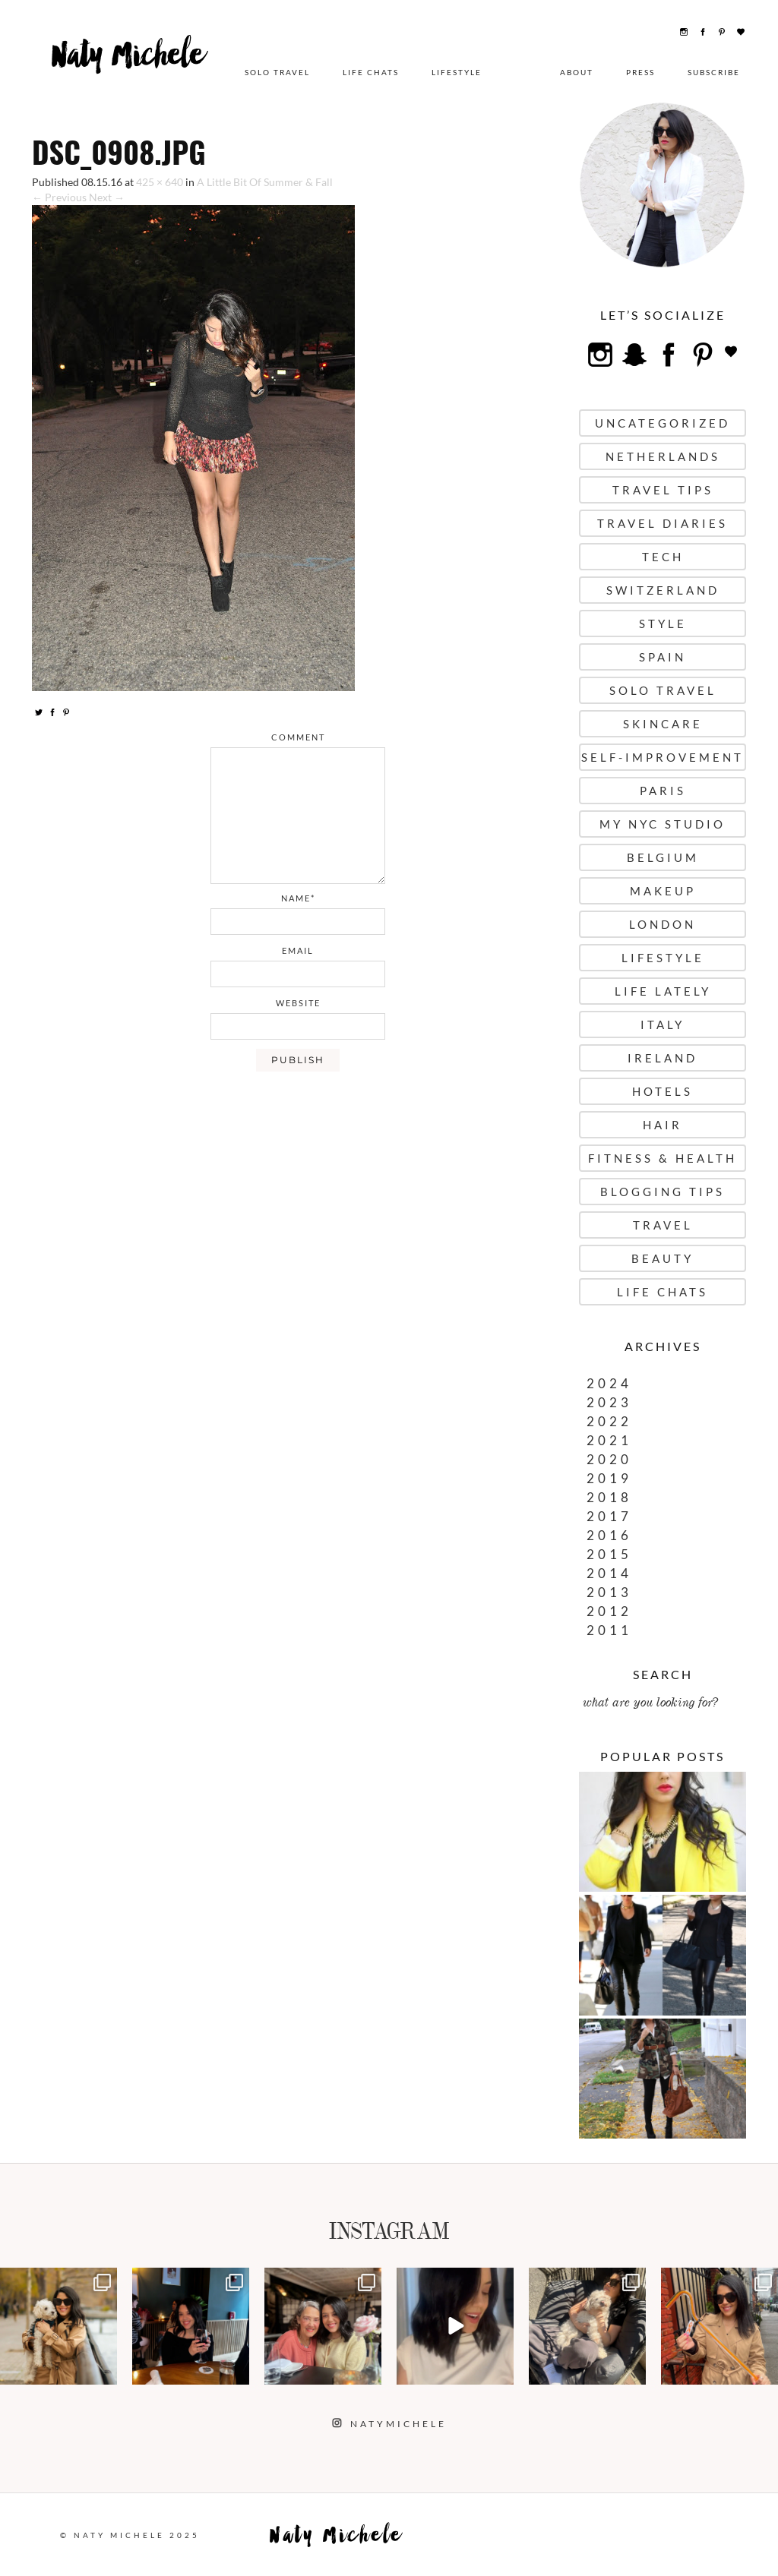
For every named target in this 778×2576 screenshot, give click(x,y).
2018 (609, 1497)
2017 (609, 1516)
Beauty (662, 1258)
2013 (609, 1592)
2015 (609, 1554)
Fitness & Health (662, 1158)
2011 (609, 1630)
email (298, 950)
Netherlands (663, 456)
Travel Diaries (662, 523)
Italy (662, 1024)
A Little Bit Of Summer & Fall (265, 181)
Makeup (663, 891)
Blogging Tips (662, 1191)
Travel (663, 1225)
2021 (609, 1440)
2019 (609, 1478)
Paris (663, 790)
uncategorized (662, 423)
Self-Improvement (662, 757)
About (576, 72)
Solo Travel (277, 72)
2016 (609, 1535)
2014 (609, 1573)
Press (640, 72)
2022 (609, 1421)
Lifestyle (457, 72)
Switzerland (662, 590)
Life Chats (371, 72)
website (298, 1003)
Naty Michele (130, 66)
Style (663, 623)
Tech (663, 557)
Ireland (662, 1058)
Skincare (663, 724)
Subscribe (714, 72)
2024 (609, 1383)
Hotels (662, 1091)
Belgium (663, 857)
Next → (107, 197)
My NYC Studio (662, 824)
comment (298, 737)
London (662, 924)
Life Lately (663, 991)
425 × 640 (159, 181)
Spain (662, 657)
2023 (609, 1402)
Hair (662, 1125)
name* (298, 898)
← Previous (59, 197)
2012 (609, 1611)
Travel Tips (662, 490)
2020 (609, 1459)
